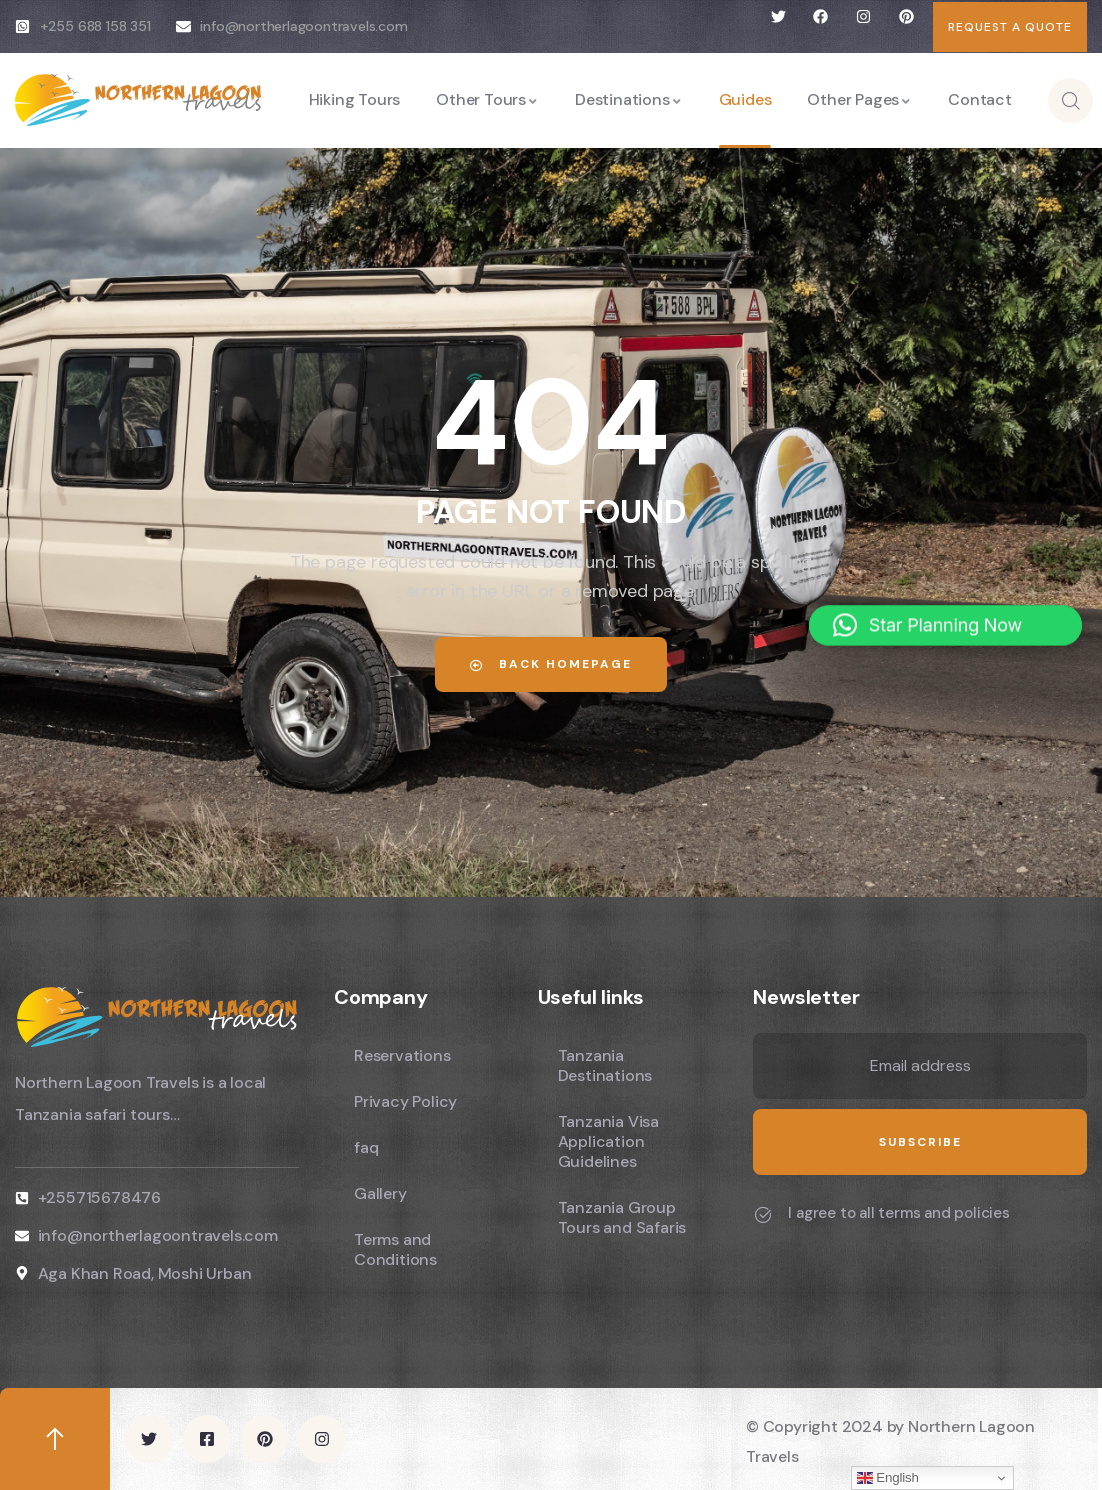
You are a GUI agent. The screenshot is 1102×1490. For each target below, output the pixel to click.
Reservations (402, 1055)
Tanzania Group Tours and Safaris (622, 1217)
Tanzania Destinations (605, 1065)
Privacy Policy (405, 1101)
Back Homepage (551, 664)
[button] (945, 611)
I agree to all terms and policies (898, 1213)
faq (366, 1147)
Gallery (380, 1193)
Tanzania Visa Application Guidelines (608, 1141)
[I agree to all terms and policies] (763, 1215)
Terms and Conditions (395, 1249)
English (888, 1478)
